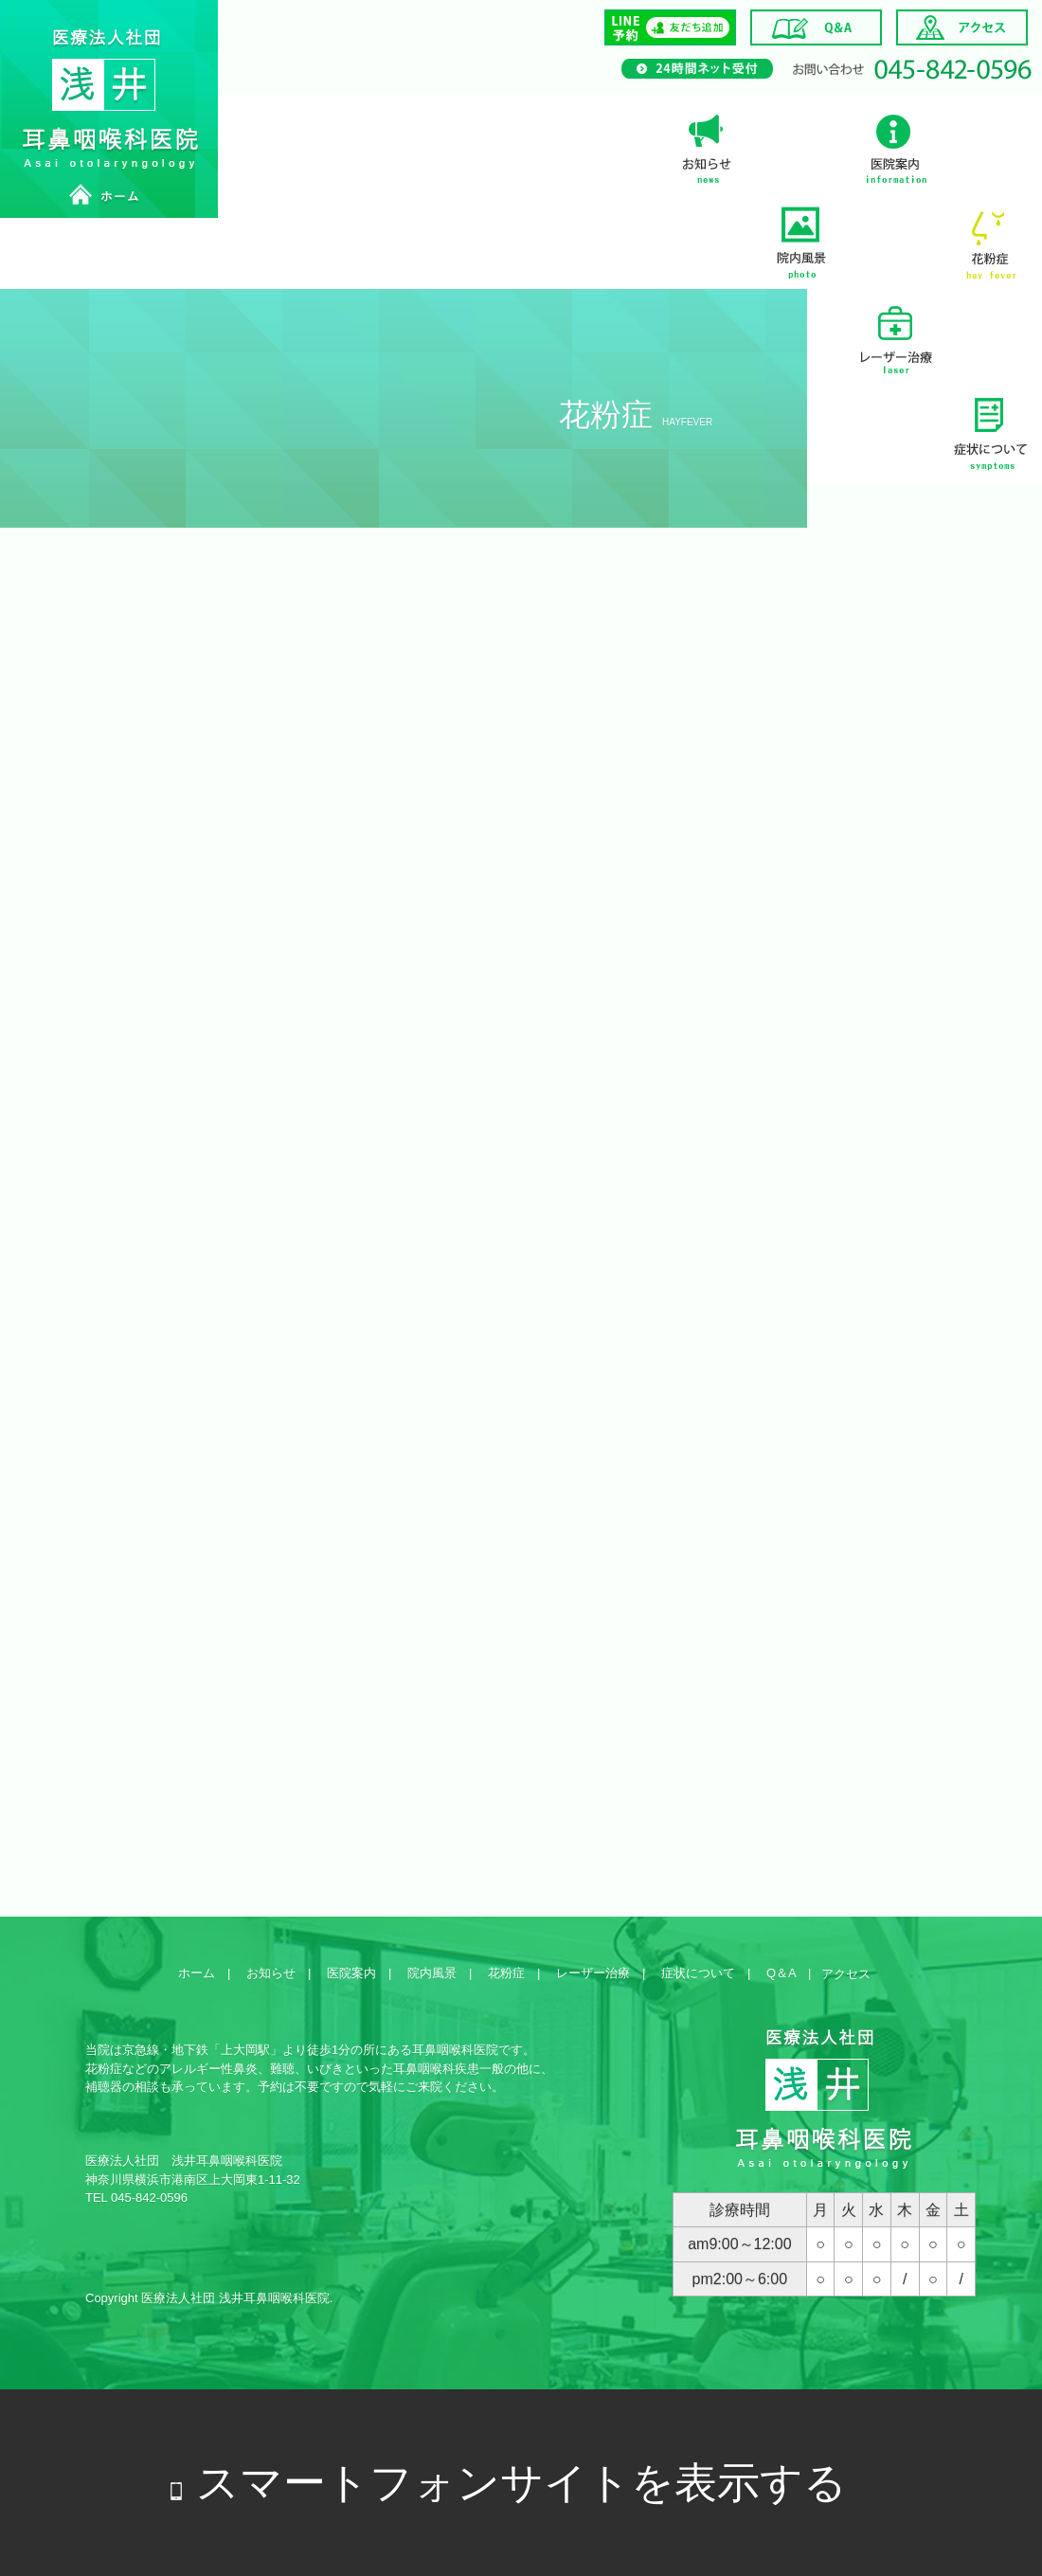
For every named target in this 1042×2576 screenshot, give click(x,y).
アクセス (846, 1974)
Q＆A (781, 1973)
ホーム (196, 1973)
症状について (990, 431)
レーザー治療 (895, 336)
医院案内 (895, 146)
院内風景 (800, 241)
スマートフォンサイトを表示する (521, 2483)
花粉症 (990, 241)
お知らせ (705, 146)
